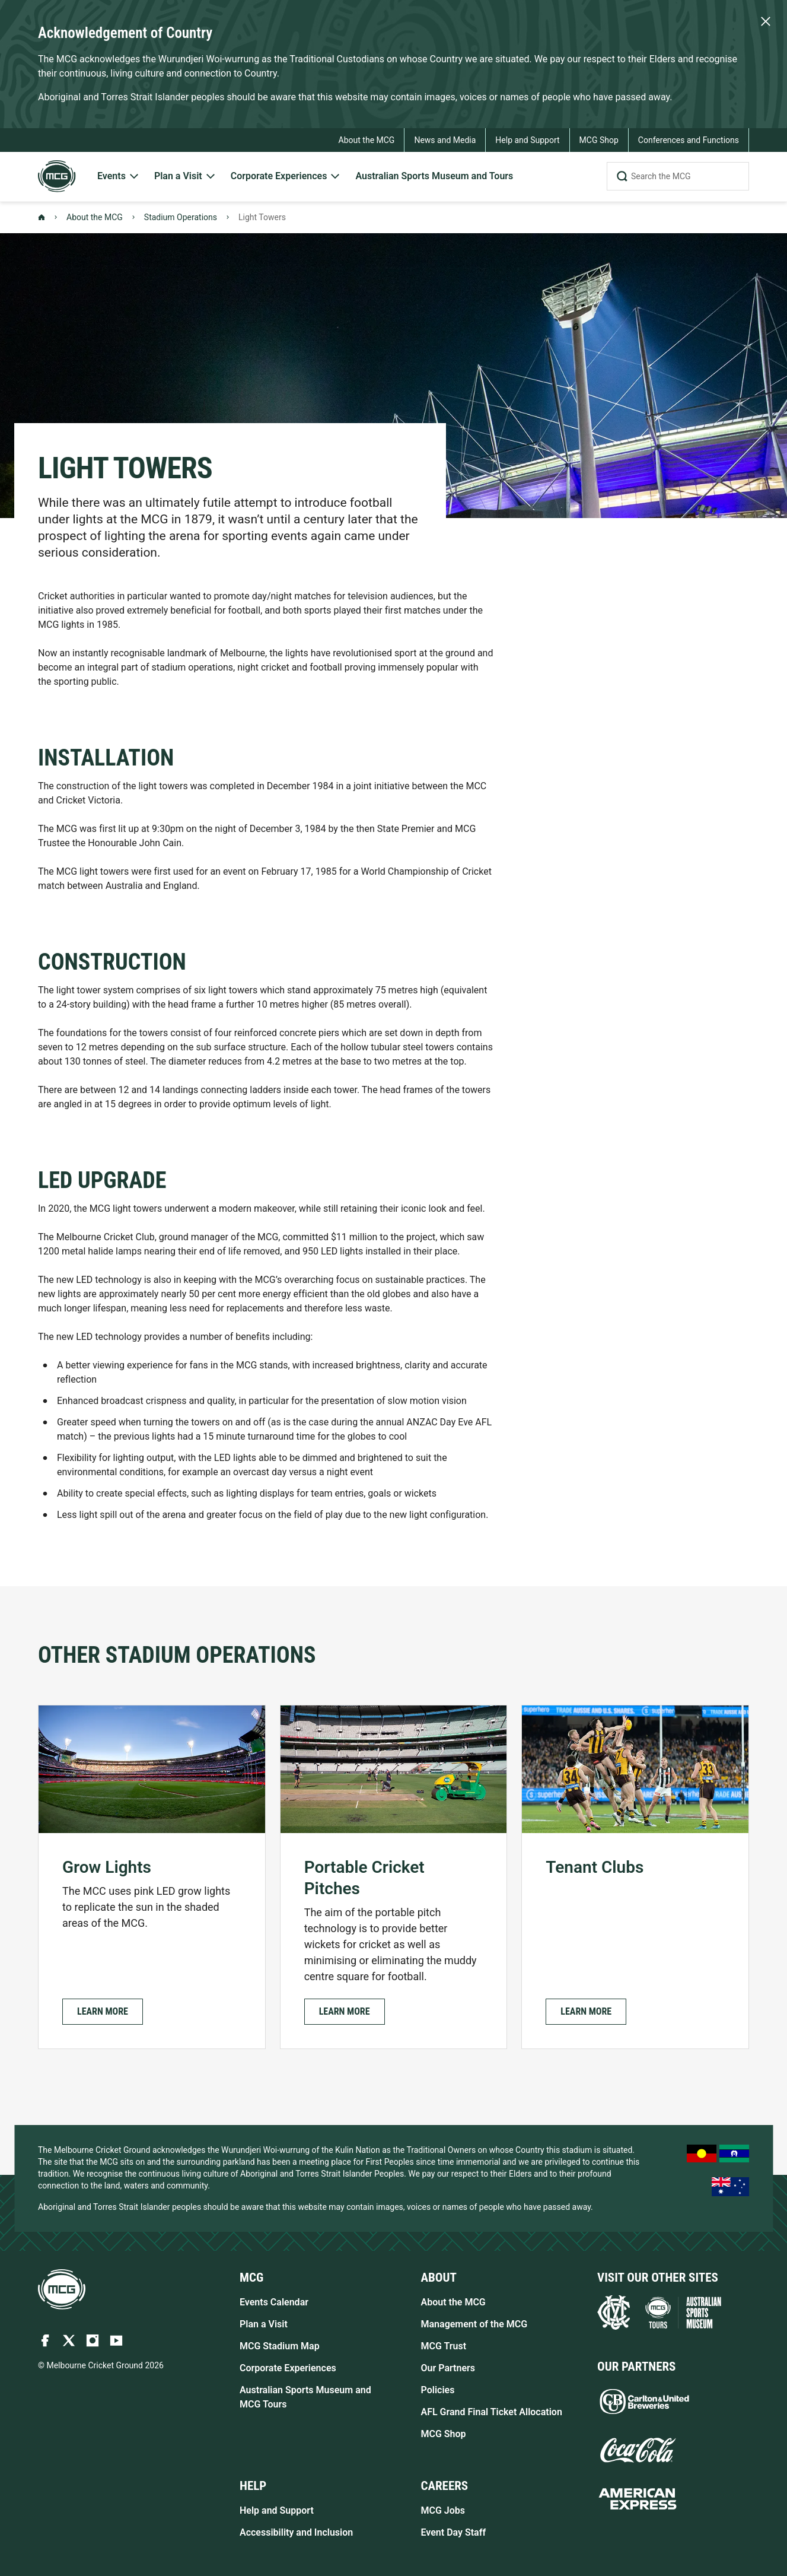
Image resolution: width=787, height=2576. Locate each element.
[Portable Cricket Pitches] (394, 1877)
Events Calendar (274, 2302)
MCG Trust (444, 2346)
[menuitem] (118, 176)
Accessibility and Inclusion (296, 2532)
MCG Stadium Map (280, 2346)
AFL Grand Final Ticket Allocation (491, 2412)
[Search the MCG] (678, 176)
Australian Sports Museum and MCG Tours (305, 2397)
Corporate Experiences (288, 2368)
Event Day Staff (453, 2532)
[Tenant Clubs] (635, 1877)
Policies (438, 2390)
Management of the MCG (474, 2324)
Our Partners (448, 2368)
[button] (102, 2012)
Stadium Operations (180, 217)
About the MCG (94, 217)
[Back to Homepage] (41, 217)
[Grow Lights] (152, 1877)
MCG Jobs (443, 2510)
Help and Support (277, 2510)
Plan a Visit (264, 2324)
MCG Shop (443, 2434)
